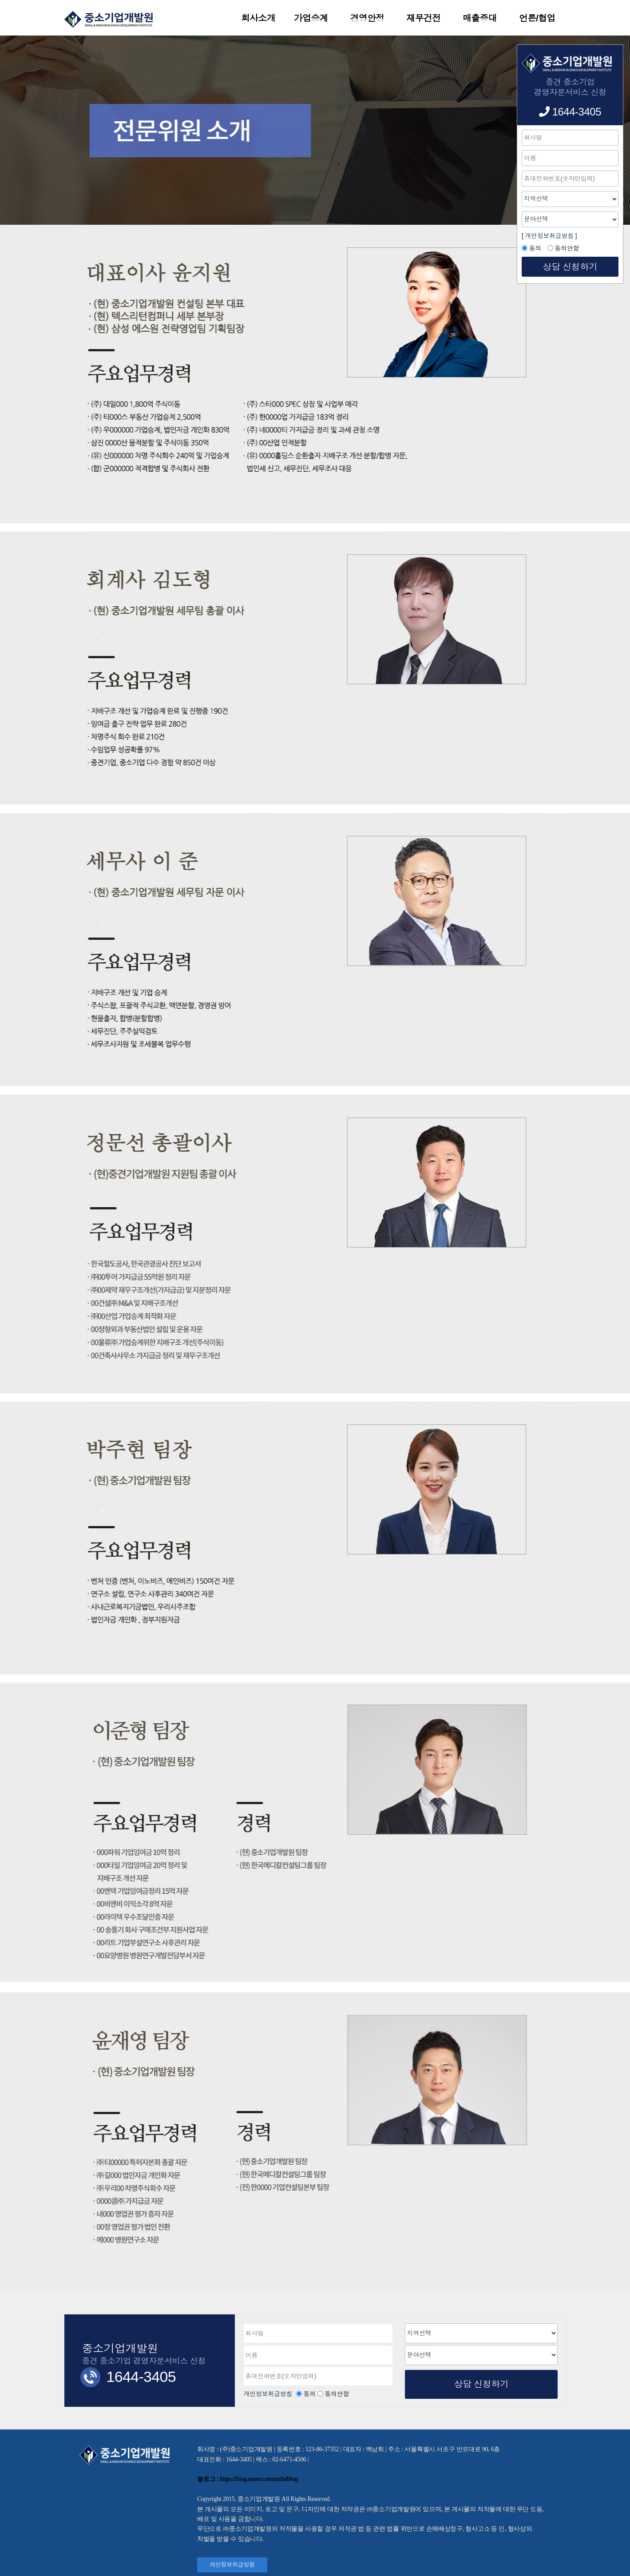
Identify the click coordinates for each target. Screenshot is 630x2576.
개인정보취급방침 (269, 2393)
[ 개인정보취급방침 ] (549, 235)
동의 (310, 2393)
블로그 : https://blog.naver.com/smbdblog (247, 2479)
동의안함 (337, 2393)
